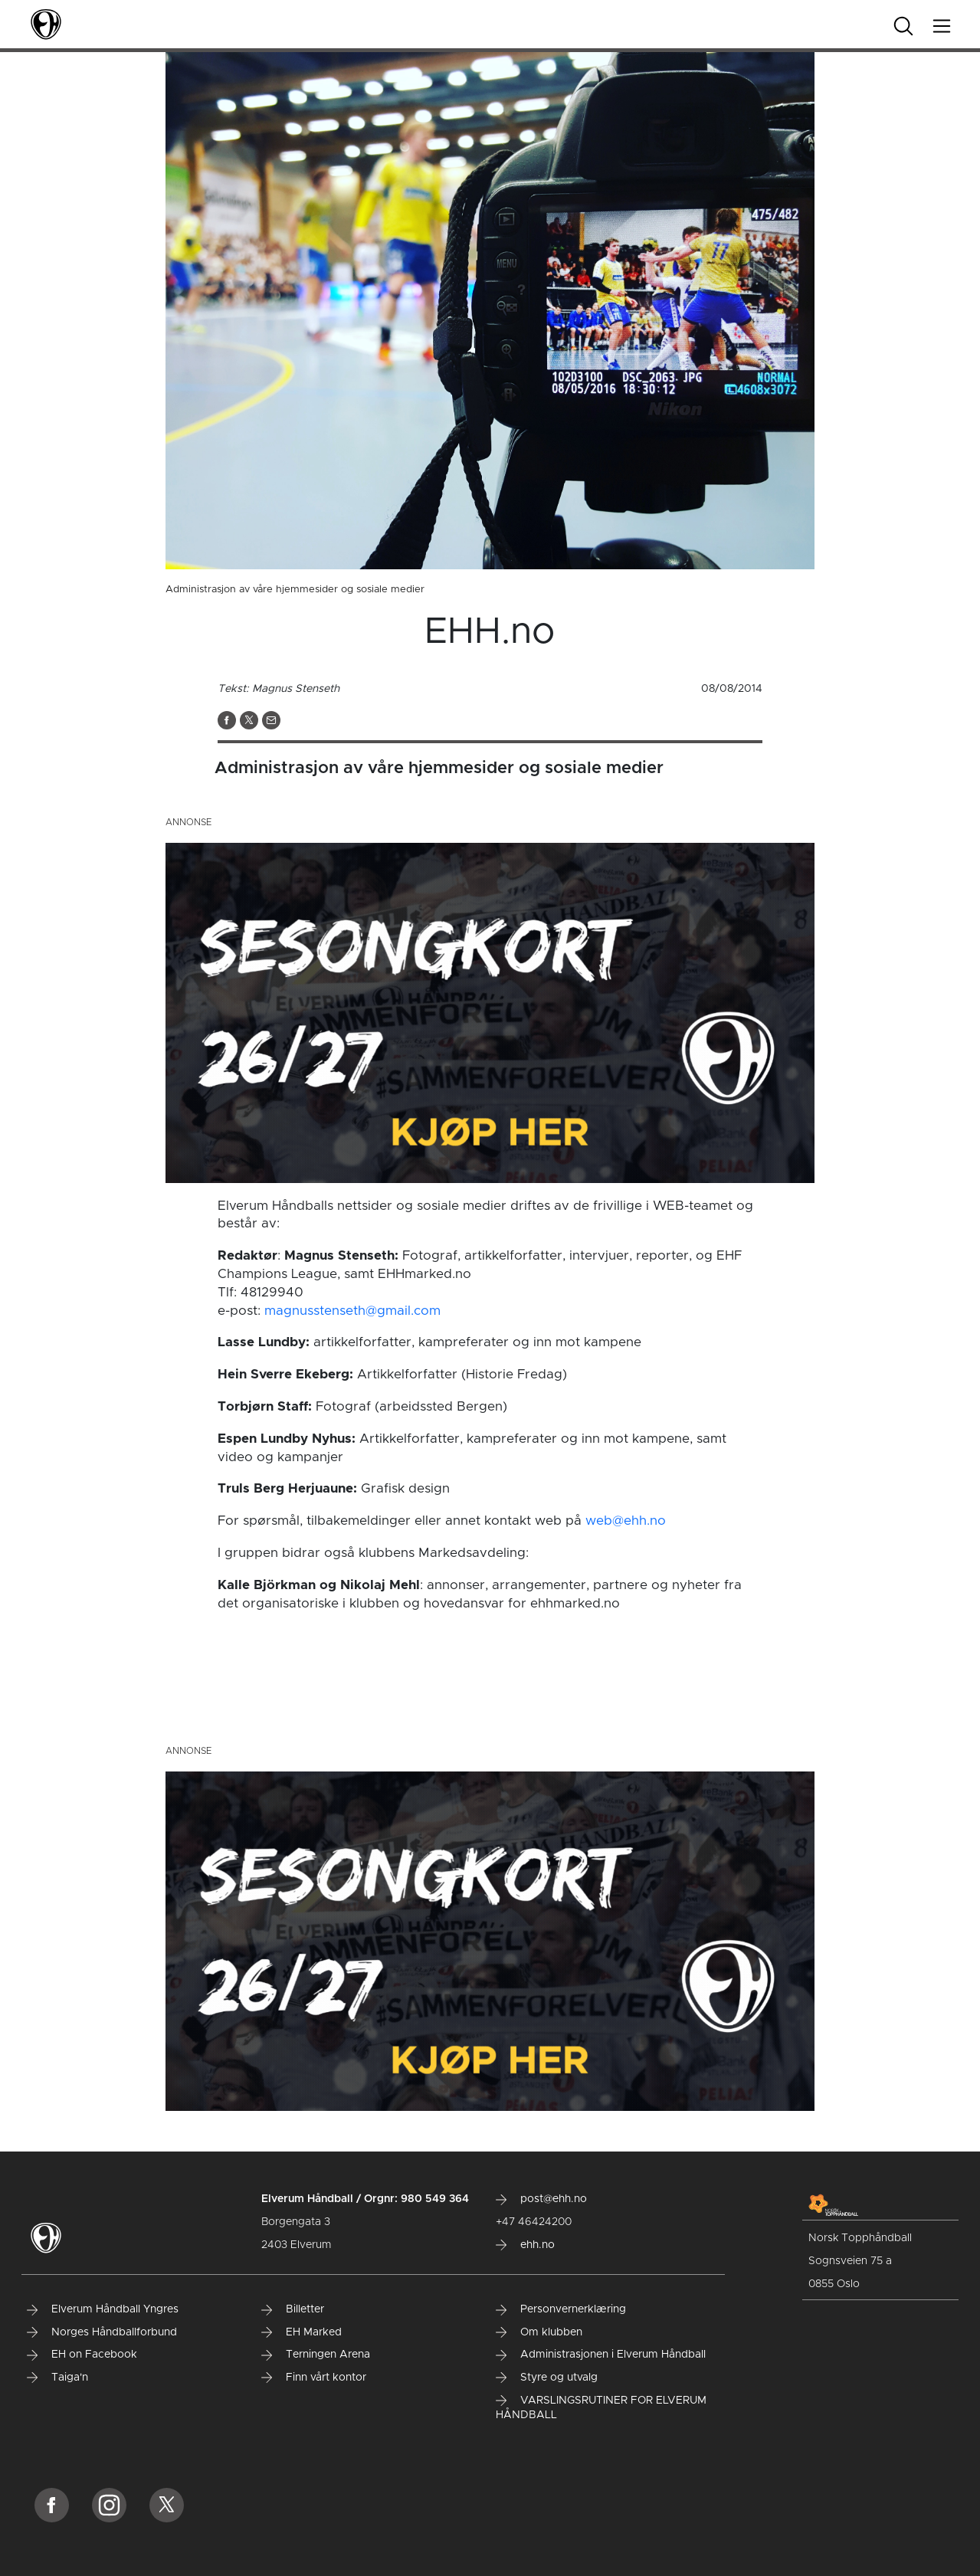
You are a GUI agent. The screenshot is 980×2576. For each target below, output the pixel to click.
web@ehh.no (625, 1520)
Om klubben (539, 2332)
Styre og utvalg (547, 2377)
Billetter (292, 2309)
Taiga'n (57, 2377)
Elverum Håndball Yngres (103, 2309)
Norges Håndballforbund (102, 2332)
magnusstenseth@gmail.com (352, 1310)
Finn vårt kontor (313, 2377)
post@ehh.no (541, 2199)
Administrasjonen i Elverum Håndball (601, 2354)
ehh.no (525, 2245)
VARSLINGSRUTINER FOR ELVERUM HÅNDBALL (601, 2408)
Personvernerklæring (561, 2309)
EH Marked (301, 2332)
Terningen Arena (315, 2354)
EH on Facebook (82, 2354)
